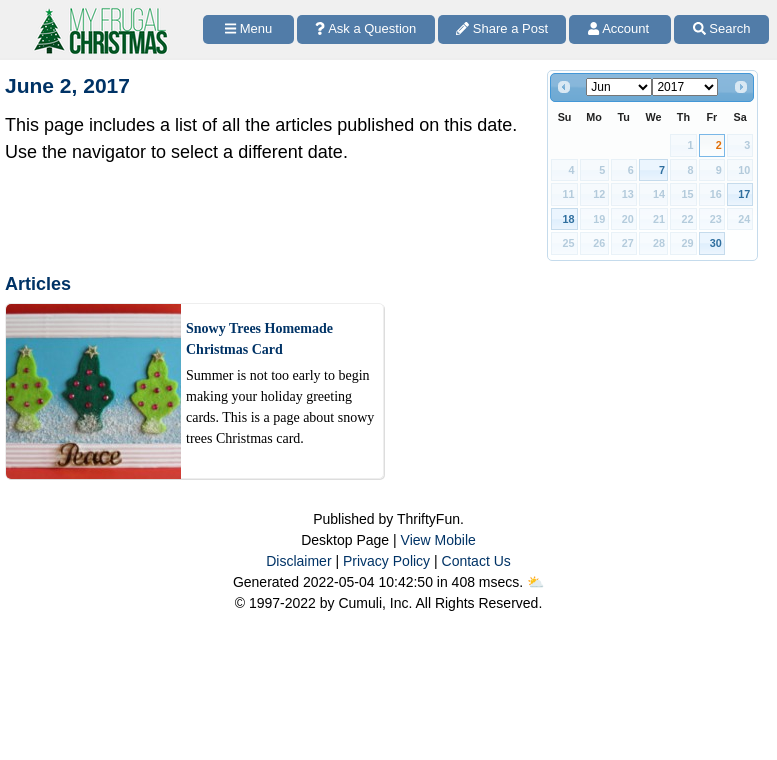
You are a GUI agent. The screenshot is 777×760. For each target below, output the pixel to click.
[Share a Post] (502, 29)
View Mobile (438, 540)
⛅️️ (535, 582)
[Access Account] (620, 29)
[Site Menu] (248, 29)
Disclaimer (298, 561)
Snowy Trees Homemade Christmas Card (259, 339)
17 (744, 194)
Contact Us (476, 561)
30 (716, 243)
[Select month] (619, 87)
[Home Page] (99, 11)
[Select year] (685, 87)
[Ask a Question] (366, 29)
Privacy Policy (386, 561)
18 (569, 219)
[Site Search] (721, 29)
